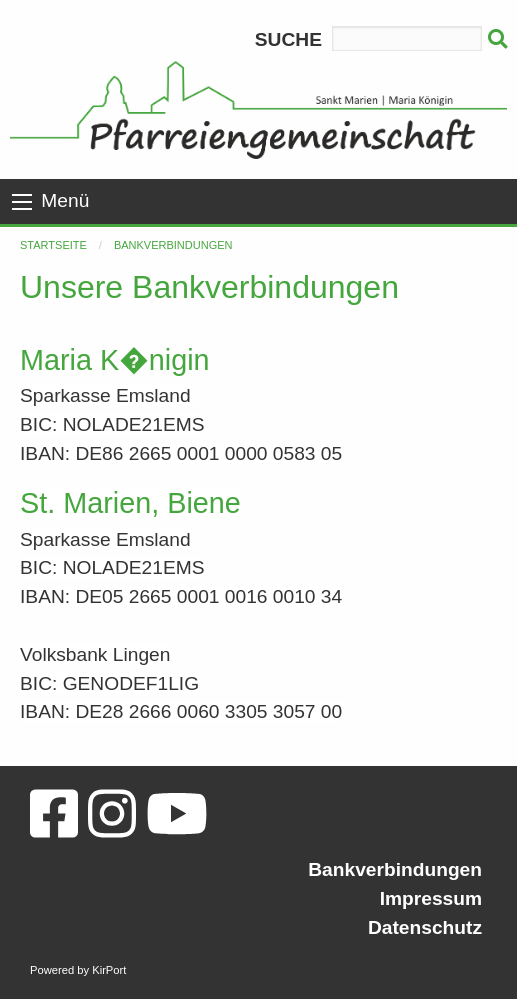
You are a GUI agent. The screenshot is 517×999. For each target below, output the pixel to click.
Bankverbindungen (173, 245)
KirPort (109, 970)
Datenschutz (425, 927)
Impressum (431, 898)
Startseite (53, 245)
